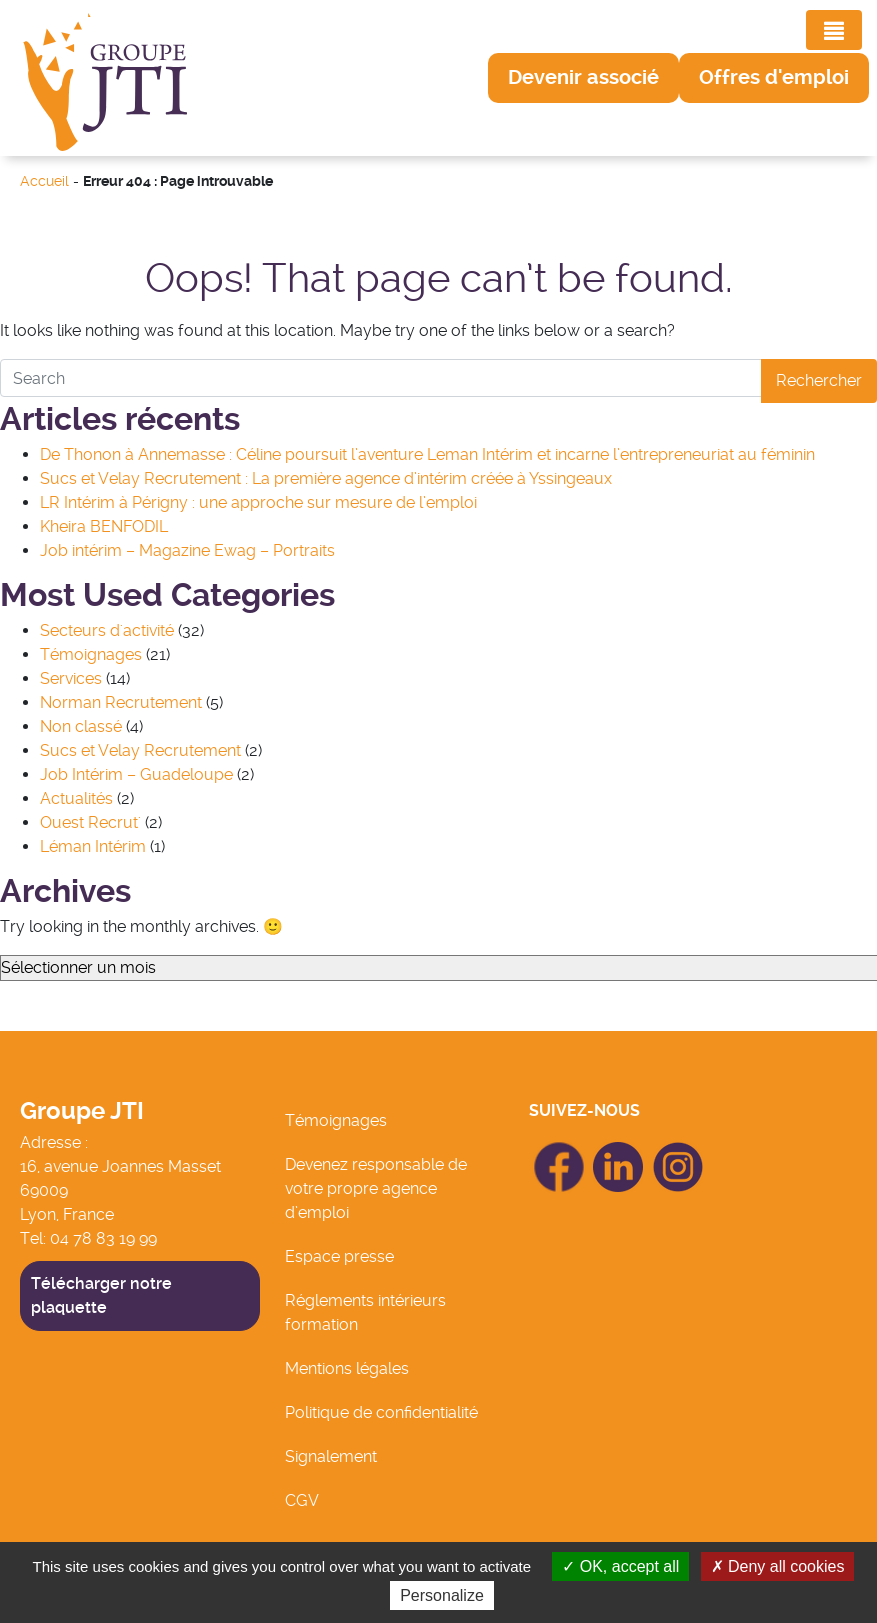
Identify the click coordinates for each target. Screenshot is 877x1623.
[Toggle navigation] (834, 30)
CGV (302, 1500)
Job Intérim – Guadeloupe (136, 774)
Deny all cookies (778, 1566)
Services (71, 678)
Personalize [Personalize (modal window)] (442, 1595)
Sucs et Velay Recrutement (140, 750)
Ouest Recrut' (90, 822)
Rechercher (819, 380)
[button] (583, 78)
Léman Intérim (93, 846)
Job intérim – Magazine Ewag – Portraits (187, 550)
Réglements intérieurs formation (365, 1312)
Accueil (44, 181)
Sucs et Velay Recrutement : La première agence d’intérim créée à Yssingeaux (326, 478)
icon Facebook (559, 1150)
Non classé (81, 726)
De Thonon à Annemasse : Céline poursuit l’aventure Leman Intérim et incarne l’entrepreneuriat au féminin (427, 454)
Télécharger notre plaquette (101, 1295)
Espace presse (339, 1256)
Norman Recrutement (121, 702)
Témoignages (91, 654)
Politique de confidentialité (381, 1412)
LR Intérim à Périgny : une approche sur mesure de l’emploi (258, 502)
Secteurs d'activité (107, 630)
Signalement (331, 1456)
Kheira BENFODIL (104, 526)
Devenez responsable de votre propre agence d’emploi (376, 1188)
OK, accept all (620, 1566)
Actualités (76, 798)
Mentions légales (347, 1368)
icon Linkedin (619, 1153)
